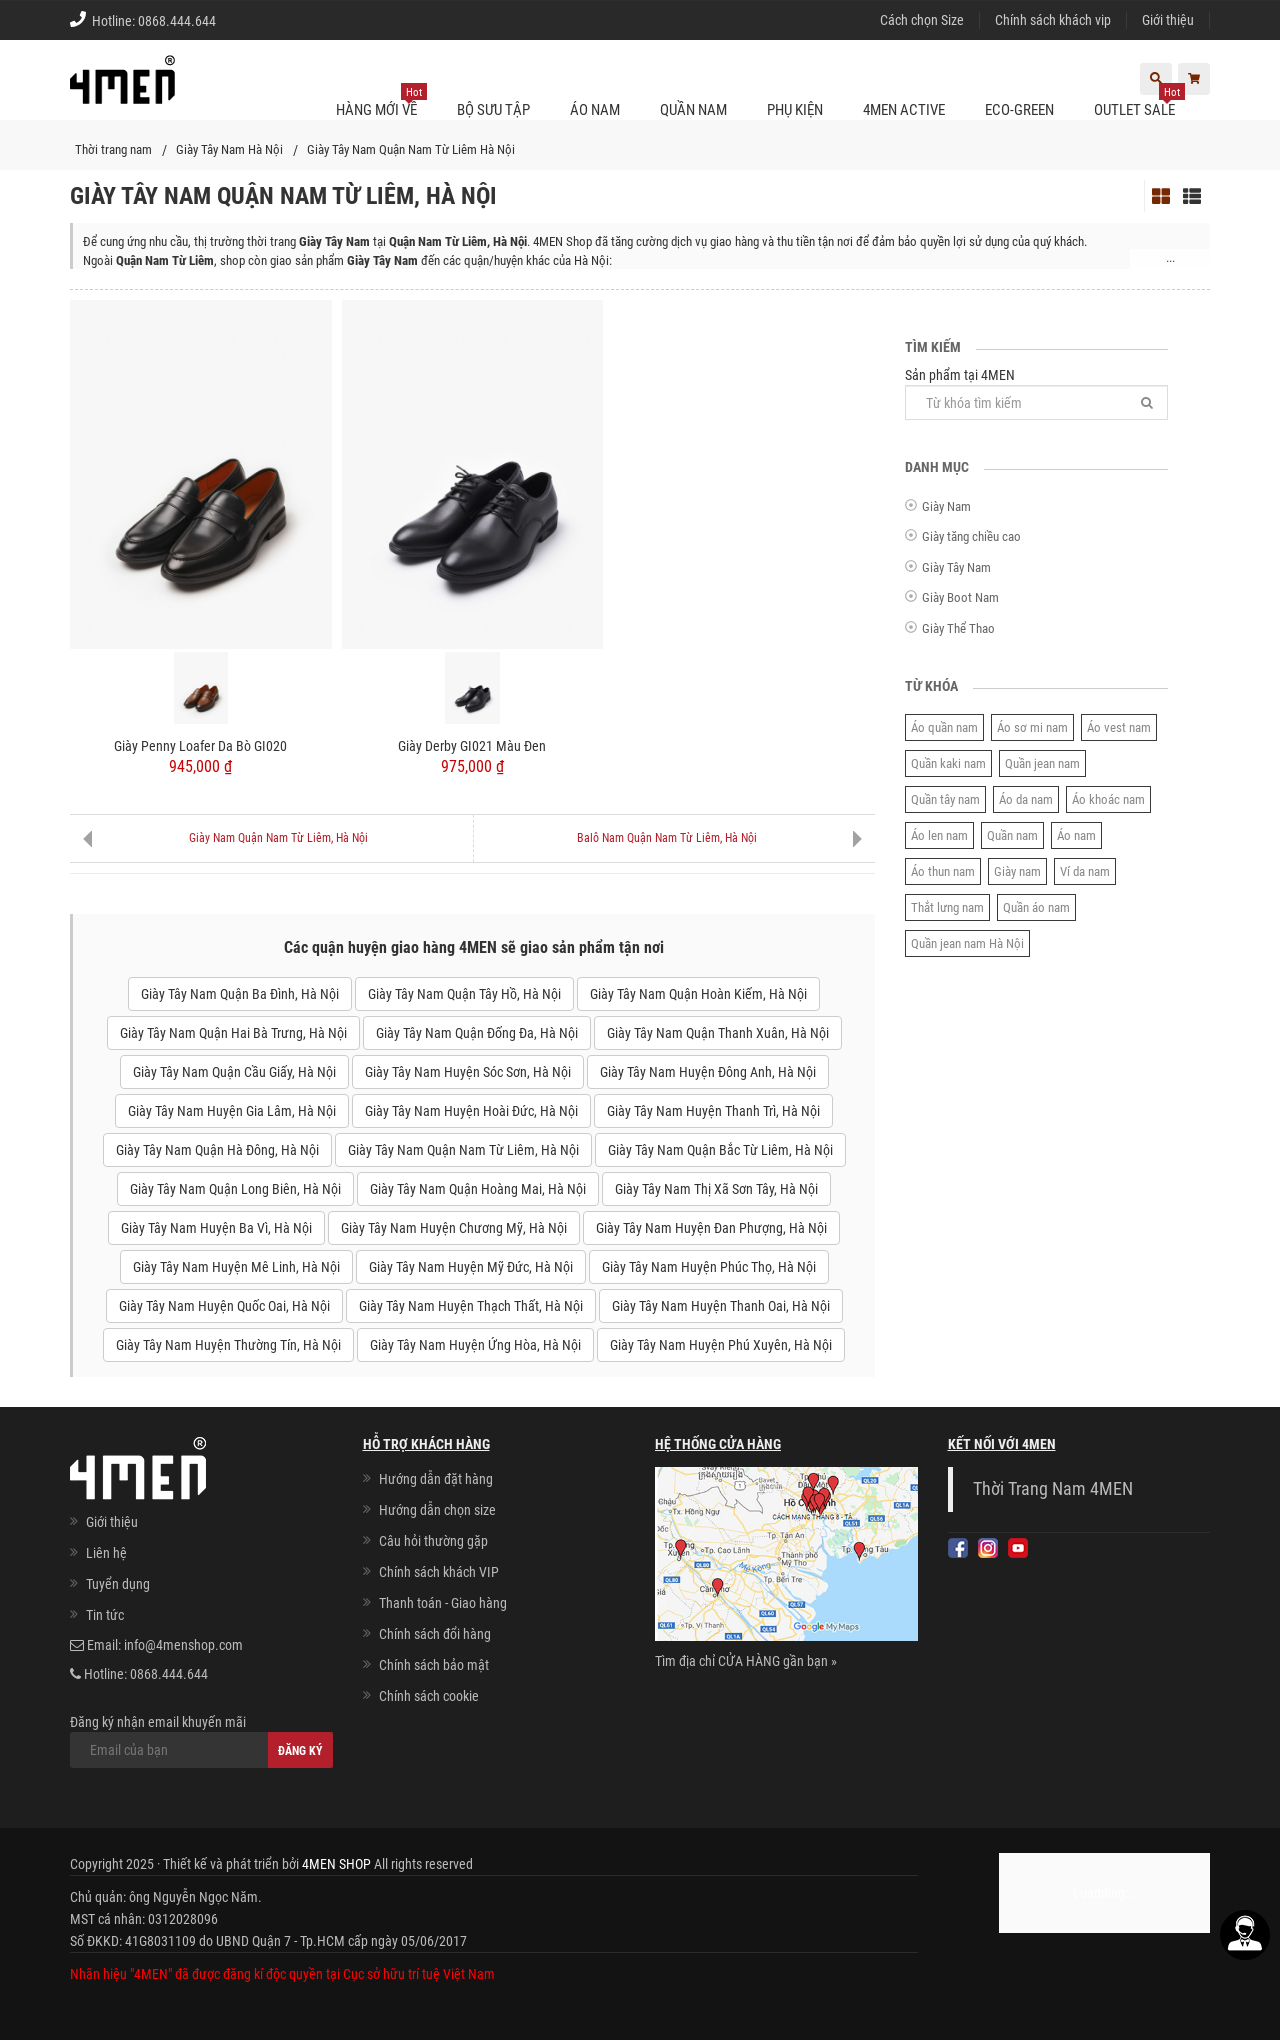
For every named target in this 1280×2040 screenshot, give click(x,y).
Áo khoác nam (1108, 799)
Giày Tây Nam (956, 567)
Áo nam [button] (595, 110)
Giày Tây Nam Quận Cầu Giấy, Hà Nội (234, 1072)
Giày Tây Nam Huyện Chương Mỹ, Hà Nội (454, 1228)
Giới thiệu (1168, 20)
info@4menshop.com (183, 1645)
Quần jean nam (1042, 763)
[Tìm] (1147, 402)
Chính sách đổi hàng (435, 1634)
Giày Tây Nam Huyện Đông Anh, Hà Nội (708, 1072)
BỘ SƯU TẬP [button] (493, 110)
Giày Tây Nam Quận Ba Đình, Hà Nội (240, 994)
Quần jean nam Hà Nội (967, 943)
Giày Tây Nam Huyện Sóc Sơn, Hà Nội (468, 1072)
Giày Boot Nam (960, 597)
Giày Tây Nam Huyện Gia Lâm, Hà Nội (232, 1111)
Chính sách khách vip (1053, 20)
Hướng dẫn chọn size (437, 1510)
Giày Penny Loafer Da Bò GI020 (200, 746)
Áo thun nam (943, 871)
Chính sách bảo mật (434, 1665)
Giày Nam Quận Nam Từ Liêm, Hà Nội (278, 838)
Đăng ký (300, 1751)
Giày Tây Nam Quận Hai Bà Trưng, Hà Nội (233, 1033)
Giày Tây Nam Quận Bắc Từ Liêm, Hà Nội (720, 1150)
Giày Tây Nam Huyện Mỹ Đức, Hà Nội (471, 1267)
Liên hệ (106, 1553)
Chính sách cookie (429, 1696)
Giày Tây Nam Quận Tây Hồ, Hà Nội (464, 994)
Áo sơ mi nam (1032, 727)
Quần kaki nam (948, 763)
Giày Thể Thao (958, 628)
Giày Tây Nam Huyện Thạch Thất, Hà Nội (471, 1306)
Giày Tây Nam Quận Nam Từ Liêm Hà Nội (411, 149)
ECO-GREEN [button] (1019, 110)
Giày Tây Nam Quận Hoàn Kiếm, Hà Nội (698, 994)
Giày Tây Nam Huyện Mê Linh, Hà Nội (236, 1267)
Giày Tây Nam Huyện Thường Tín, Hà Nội (228, 1345)
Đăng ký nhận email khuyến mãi (201, 1741)
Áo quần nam (944, 727)
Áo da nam (1026, 799)
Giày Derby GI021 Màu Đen (472, 746)
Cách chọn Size (922, 20)
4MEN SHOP (336, 1864)
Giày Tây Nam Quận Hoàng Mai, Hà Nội (478, 1189)
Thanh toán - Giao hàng (443, 1603)
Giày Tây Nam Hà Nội (229, 149)
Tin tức (105, 1615)
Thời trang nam (113, 149)
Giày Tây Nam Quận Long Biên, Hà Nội (235, 1189)
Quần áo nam (1036, 907)
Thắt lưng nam (947, 907)
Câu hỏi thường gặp (433, 1541)
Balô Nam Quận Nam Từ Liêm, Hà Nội (667, 838)
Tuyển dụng (118, 1584)
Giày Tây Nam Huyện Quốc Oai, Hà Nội (224, 1306)
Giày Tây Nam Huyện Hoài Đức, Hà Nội (471, 1111)
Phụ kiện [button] (795, 110)
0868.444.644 (177, 21)
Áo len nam (939, 835)
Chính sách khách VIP (439, 1572)
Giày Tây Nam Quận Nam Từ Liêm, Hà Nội (463, 1150)
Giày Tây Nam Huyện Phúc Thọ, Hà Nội (709, 1267)
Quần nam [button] (693, 110)
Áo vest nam (1119, 727)
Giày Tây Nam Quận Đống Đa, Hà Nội (477, 1033)
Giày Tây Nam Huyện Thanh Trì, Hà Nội (713, 1111)
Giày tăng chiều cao (971, 536)
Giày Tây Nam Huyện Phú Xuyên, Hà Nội (721, 1345)
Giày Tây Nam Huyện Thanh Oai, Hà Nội (721, 1306)
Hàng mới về (381, 102)
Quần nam (1012, 835)
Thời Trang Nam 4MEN (1053, 1489)
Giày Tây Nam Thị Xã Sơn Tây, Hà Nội (716, 1189)
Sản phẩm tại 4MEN (1036, 393)
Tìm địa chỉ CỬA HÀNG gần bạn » (746, 1661)
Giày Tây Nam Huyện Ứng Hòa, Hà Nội (475, 1345)
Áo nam (1076, 835)
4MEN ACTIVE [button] (904, 110)
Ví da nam (1085, 871)
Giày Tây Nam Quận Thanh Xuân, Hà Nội (718, 1033)
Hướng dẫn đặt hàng (436, 1479)
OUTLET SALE (1139, 102)
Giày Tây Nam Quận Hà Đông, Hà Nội (217, 1150)
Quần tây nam (945, 799)
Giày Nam (946, 506)
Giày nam (1017, 871)
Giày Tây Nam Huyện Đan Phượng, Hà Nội (711, 1228)
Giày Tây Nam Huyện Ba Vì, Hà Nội (216, 1228)
